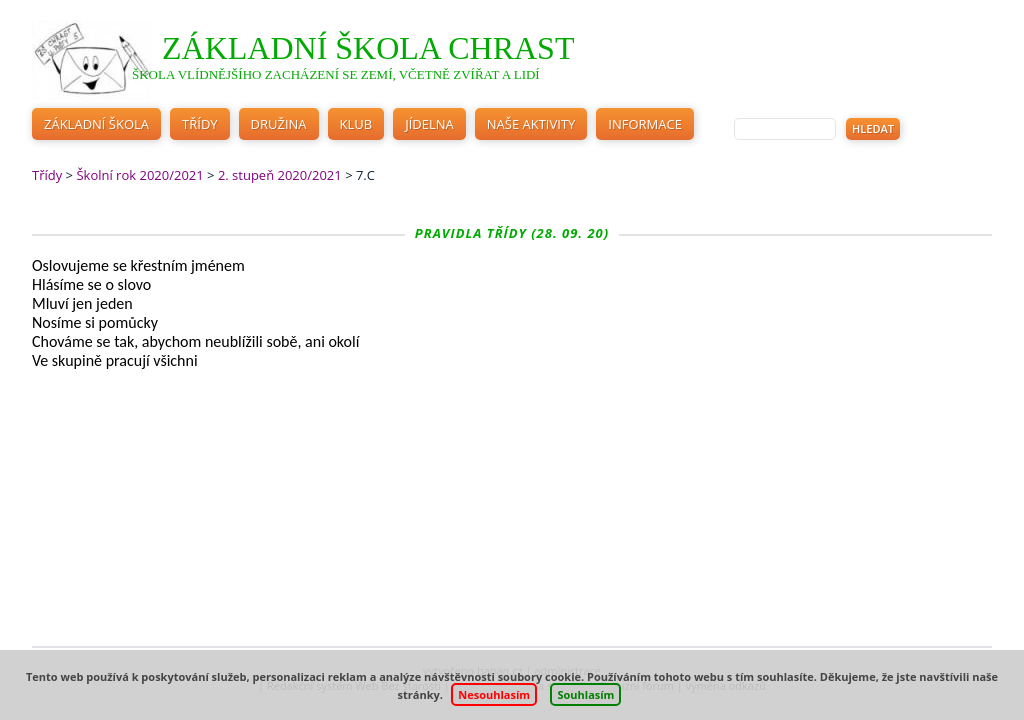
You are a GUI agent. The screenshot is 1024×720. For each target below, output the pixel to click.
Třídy (200, 124)
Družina (279, 124)
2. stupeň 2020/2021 (280, 175)
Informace (645, 124)
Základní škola (96, 124)
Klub (356, 124)
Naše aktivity (531, 124)
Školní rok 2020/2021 (139, 175)
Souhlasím (585, 694)
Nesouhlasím (494, 694)
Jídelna (429, 124)
